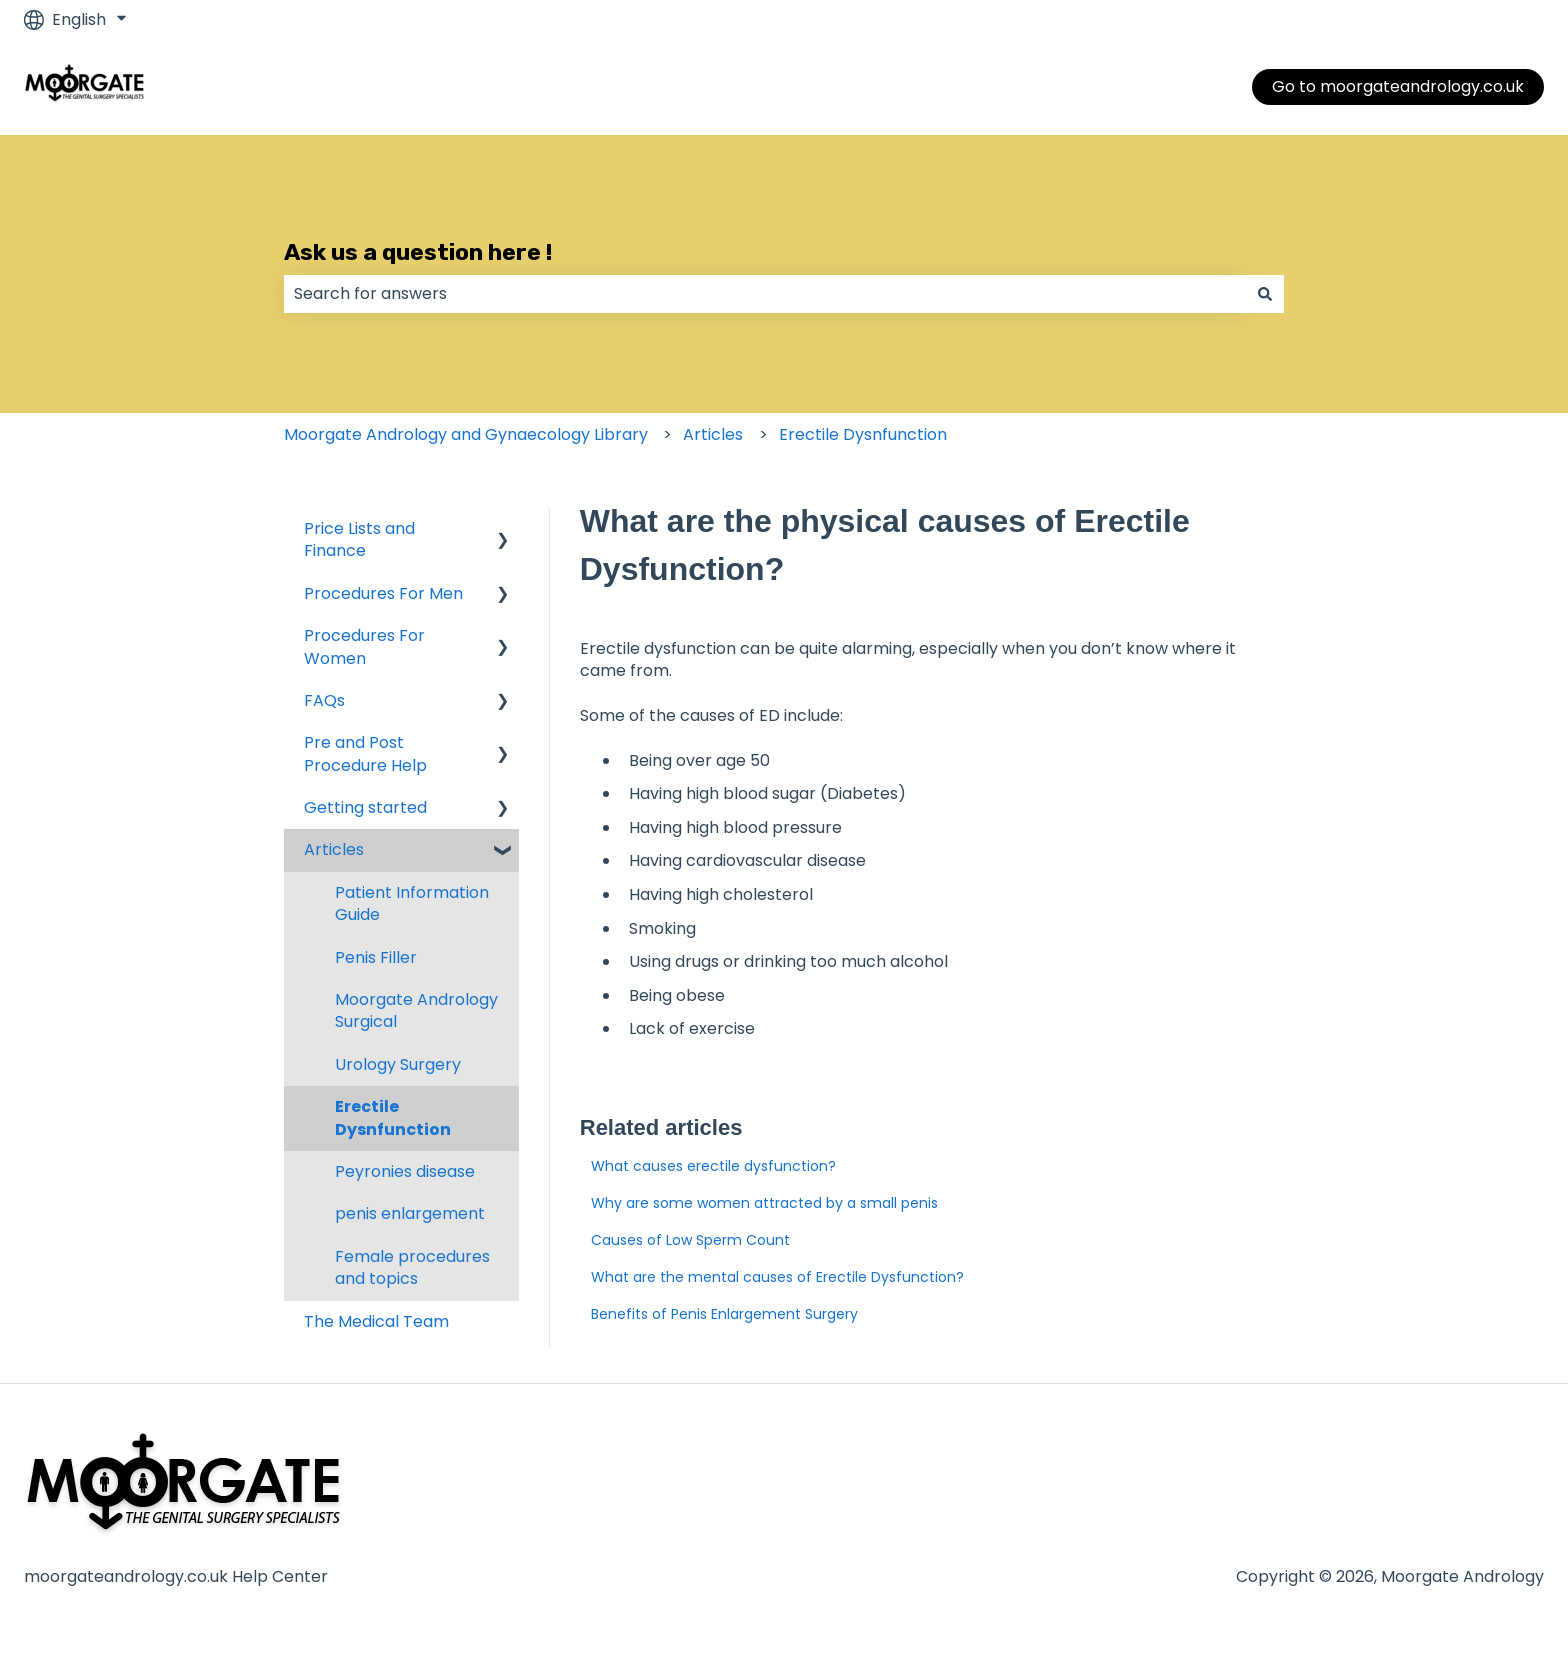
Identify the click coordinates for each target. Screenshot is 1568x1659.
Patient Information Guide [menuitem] (412, 903)
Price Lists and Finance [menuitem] (359, 539)
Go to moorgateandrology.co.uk (1398, 86)
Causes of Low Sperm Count (690, 1240)
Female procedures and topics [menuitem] (412, 1267)
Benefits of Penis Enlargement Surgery (724, 1314)
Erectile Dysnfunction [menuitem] (393, 1117)
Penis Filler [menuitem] (376, 957)
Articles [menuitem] (334, 849)
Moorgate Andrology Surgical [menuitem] (416, 1010)
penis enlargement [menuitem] (410, 1213)
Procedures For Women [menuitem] (364, 646)
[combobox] (765, 294)
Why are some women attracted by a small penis (764, 1203)
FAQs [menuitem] (324, 700)
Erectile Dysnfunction (863, 434)
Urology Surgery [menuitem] (398, 1064)
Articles (713, 434)
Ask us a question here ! (418, 252)
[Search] (1265, 294)
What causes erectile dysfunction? (713, 1166)
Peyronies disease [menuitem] (405, 1171)
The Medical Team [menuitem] (376, 1321)
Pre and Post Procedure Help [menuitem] (365, 753)
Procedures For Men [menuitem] (383, 593)
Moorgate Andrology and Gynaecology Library (466, 434)
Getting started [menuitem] (365, 807)
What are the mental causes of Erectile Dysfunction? (777, 1277)
